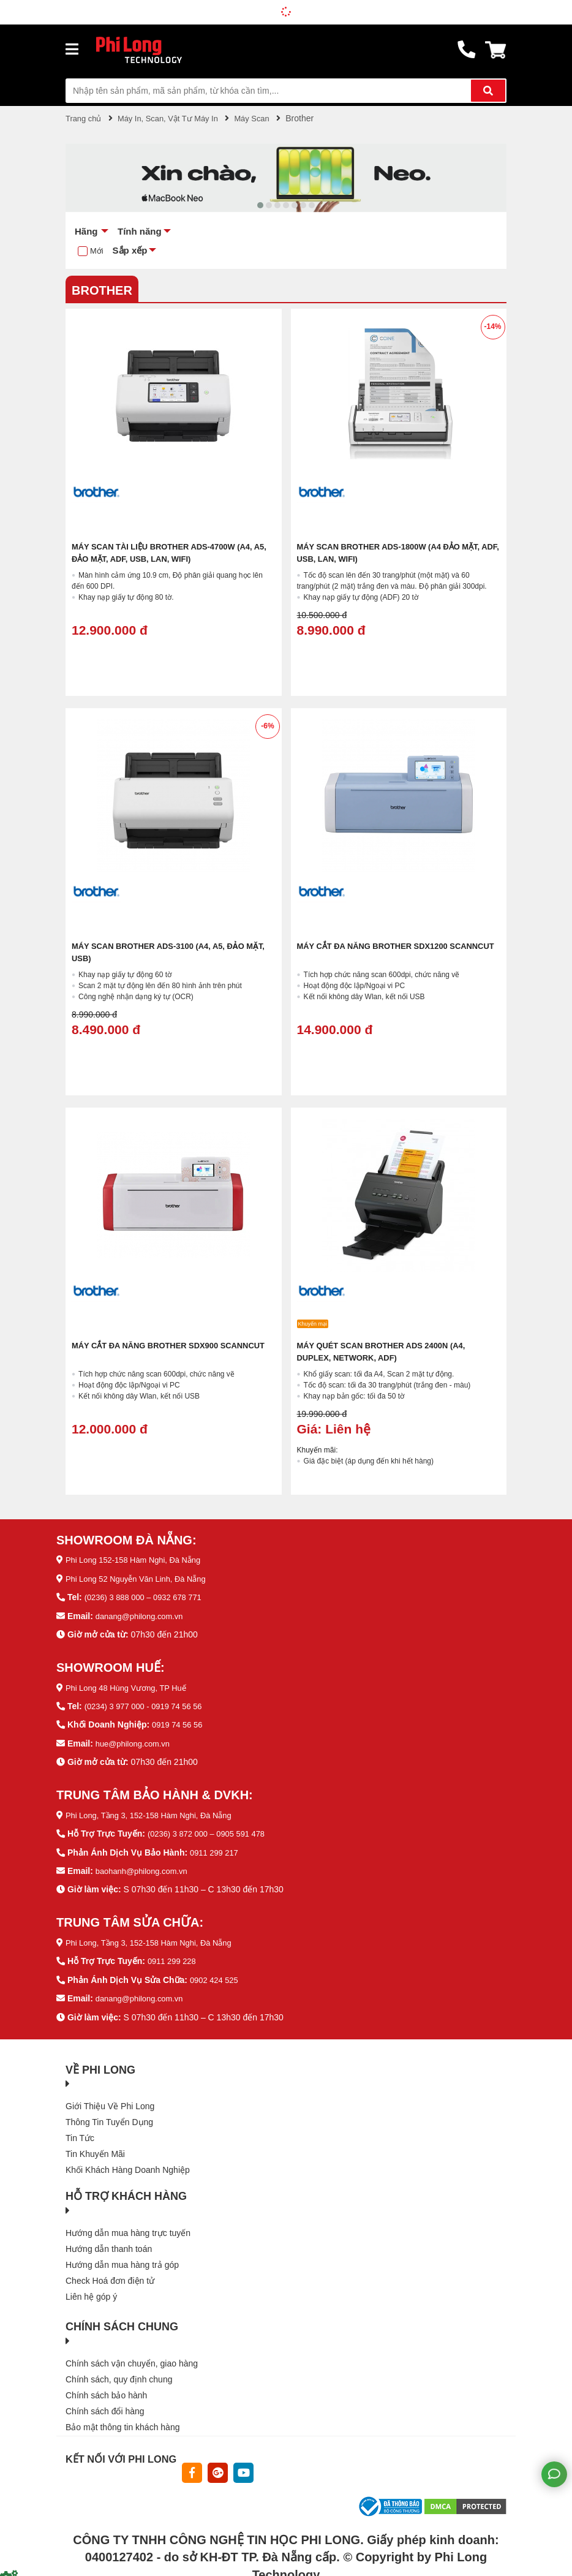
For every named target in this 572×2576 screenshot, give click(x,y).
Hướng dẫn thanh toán (109, 2244)
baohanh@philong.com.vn (145, 1868)
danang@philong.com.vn (143, 1615)
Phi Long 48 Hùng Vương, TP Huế (131, 1686)
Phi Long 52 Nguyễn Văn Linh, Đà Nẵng (142, 1578)
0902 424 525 (216, 1976)
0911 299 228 (174, 1958)
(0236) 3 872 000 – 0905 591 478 (211, 1831)
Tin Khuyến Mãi (95, 2150)
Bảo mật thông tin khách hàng (122, 2423)
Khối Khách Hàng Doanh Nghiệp (128, 2165)
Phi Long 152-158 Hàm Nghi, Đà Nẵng (139, 1560)
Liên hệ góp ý (91, 2292)
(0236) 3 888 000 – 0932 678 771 (148, 1596)
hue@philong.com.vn (136, 1742)
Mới (97, 250)
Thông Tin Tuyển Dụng (109, 2118)
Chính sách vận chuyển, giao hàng (132, 2359)
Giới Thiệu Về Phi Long (110, 2102)
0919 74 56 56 (179, 1723)
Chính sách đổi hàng (105, 2407)
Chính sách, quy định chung (119, 2375)
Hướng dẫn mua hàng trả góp (122, 2260)
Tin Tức (80, 2134)
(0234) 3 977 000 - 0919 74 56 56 (149, 1705)
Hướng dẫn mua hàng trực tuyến (128, 2229)
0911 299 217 (216, 1849)
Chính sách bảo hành (106, 2391)
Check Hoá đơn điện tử (110, 2276)
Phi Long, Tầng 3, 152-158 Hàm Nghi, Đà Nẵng (156, 1813)
